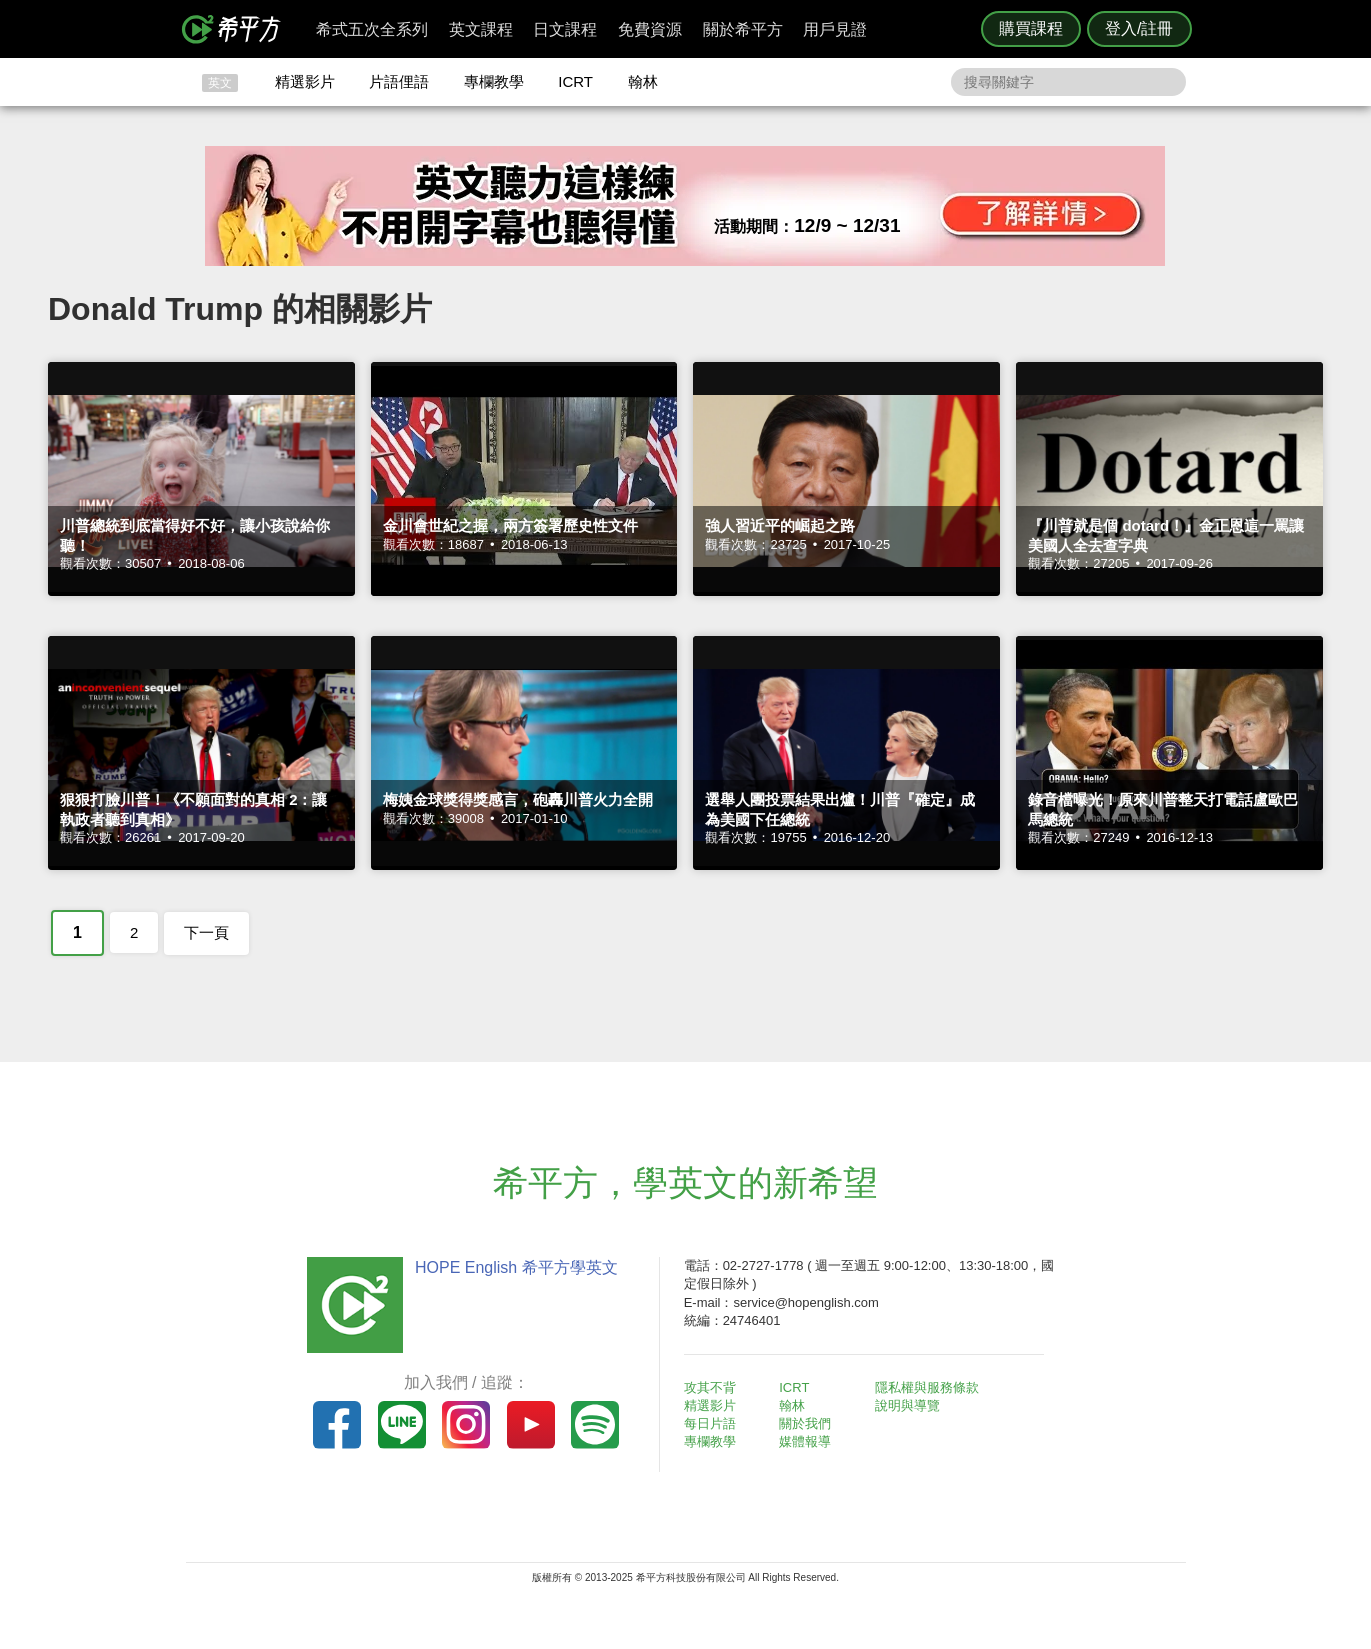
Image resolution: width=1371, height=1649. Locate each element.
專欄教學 (494, 81)
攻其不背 (710, 1387)
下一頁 (206, 932)
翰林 (643, 81)
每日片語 (710, 1423)
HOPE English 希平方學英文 (516, 1267)
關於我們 (805, 1423)
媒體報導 (805, 1441)
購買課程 (1031, 28)
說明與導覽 (907, 1405)
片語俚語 (399, 81)
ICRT (575, 81)
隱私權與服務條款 (927, 1387)
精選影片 (305, 81)
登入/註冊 (1139, 28)
